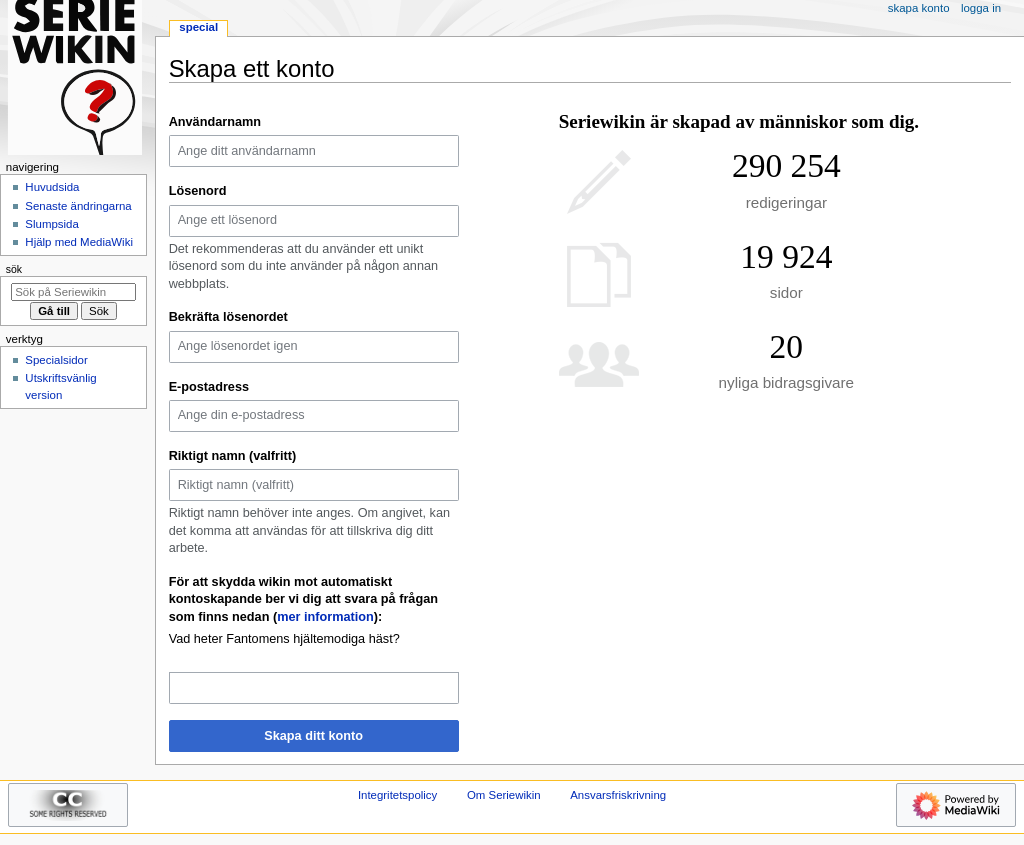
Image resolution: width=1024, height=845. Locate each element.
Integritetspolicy (397, 795)
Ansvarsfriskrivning (618, 795)
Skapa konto (919, 8)
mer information (325, 617)
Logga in (981, 8)
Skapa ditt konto (313, 736)
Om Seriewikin (504, 795)
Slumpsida (51, 224)
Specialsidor (56, 360)
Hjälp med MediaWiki (79, 242)
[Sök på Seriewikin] (73, 292)
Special (198, 27)
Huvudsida (52, 187)
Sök (14, 269)
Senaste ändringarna (78, 206)
